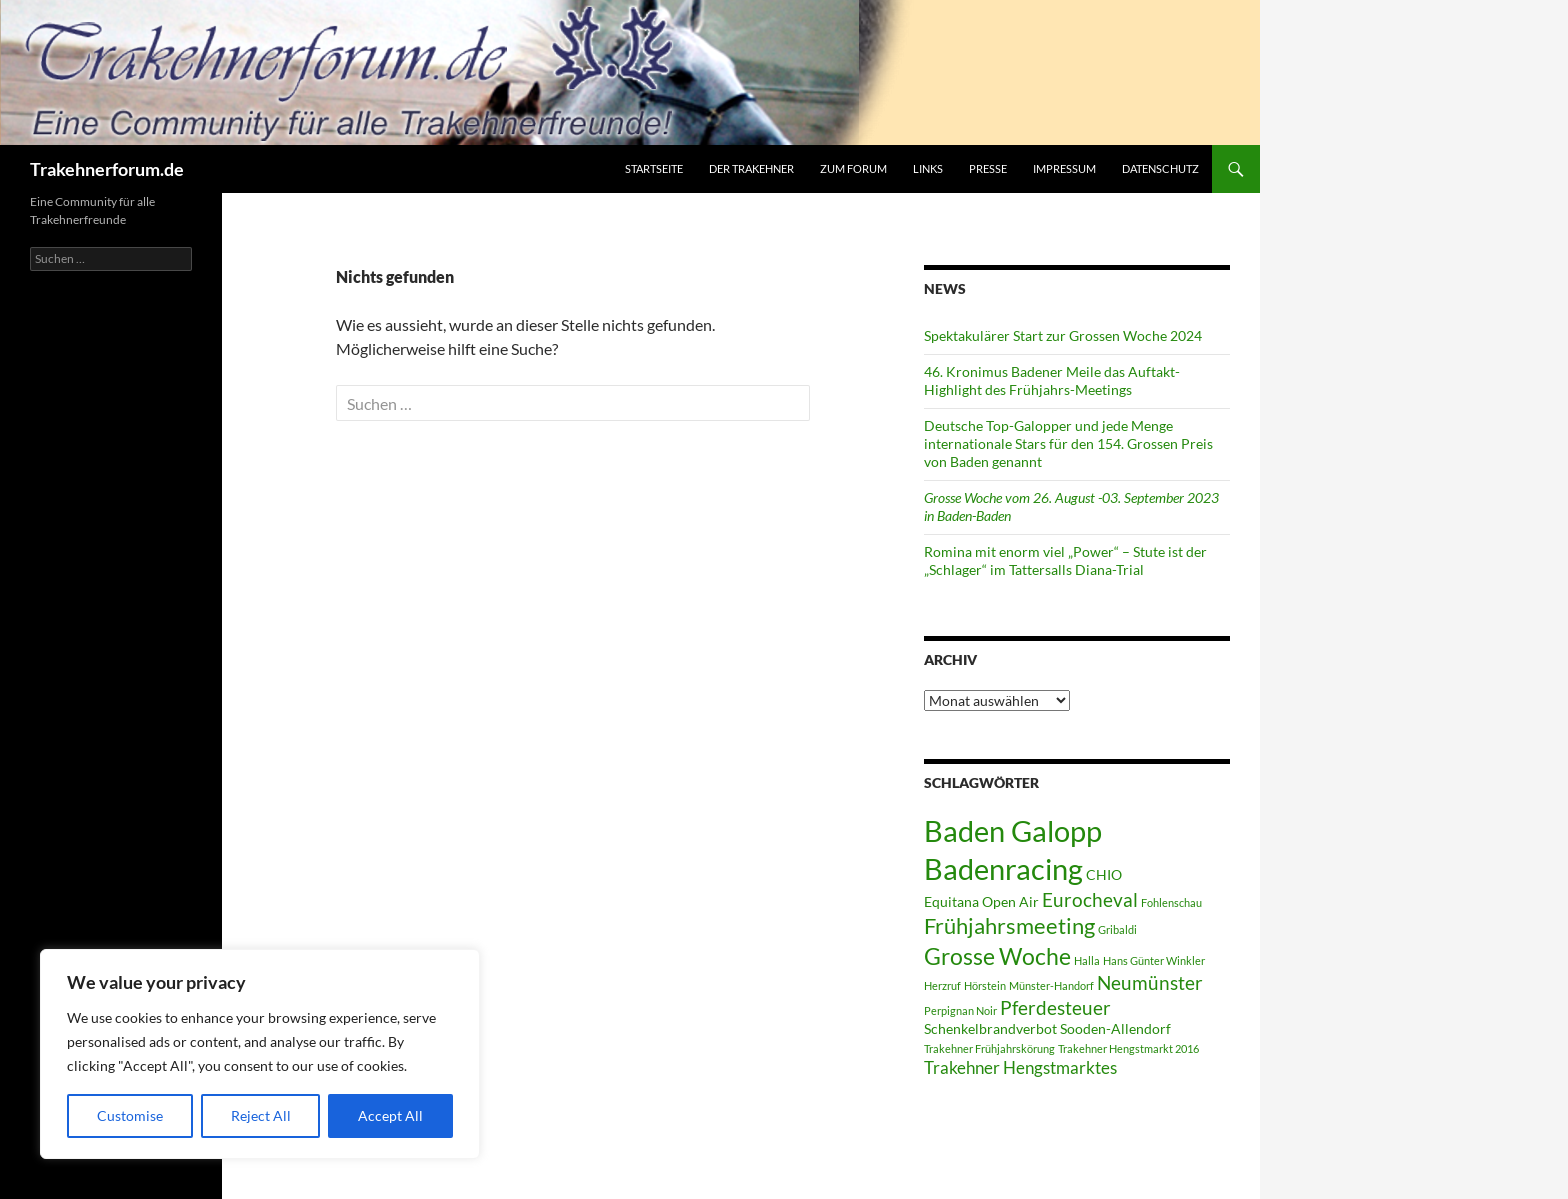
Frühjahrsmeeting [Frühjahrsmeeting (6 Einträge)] (1009, 925)
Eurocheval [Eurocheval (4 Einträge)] (1090, 899)
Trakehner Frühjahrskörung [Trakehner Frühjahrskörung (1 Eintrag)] (989, 1048)
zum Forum (853, 168)
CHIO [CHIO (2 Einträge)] (1104, 874)
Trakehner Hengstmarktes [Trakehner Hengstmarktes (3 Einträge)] (1020, 1067)
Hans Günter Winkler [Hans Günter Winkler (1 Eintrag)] (1154, 960)
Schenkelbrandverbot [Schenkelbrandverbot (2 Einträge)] (990, 1028)
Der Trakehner (751, 168)
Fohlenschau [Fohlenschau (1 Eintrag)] (1171, 902)
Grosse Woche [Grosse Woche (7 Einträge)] (997, 956)
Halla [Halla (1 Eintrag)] (1087, 960)
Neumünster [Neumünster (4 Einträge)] (1150, 982)
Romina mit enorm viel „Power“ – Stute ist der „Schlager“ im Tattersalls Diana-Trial (1065, 560)
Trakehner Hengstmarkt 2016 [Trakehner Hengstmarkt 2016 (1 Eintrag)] (1128, 1048)
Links (928, 168)
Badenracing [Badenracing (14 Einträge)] (1003, 868)
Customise (130, 1115)
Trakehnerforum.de (107, 169)
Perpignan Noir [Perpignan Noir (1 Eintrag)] (960, 1010)
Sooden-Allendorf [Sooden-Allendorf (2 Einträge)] (1115, 1028)
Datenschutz (1160, 168)
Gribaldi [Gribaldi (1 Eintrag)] (1117, 929)
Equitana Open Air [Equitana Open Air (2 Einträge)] (981, 901)
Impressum (1064, 168)
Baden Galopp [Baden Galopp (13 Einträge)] (1013, 831)
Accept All (390, 1115)
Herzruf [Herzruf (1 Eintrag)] (942, 985)
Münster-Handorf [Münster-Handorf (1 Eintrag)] (1051, 985)
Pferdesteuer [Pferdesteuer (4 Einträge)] (1055, 1007)
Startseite (654, 168)
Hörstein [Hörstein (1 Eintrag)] (985, 985)
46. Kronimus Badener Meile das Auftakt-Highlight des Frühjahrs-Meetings (1052, 380)
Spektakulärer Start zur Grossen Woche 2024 (1063, 335)
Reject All (261, 1115)
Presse (988, 168)
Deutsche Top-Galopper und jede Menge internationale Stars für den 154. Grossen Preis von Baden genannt (1068, 443)
